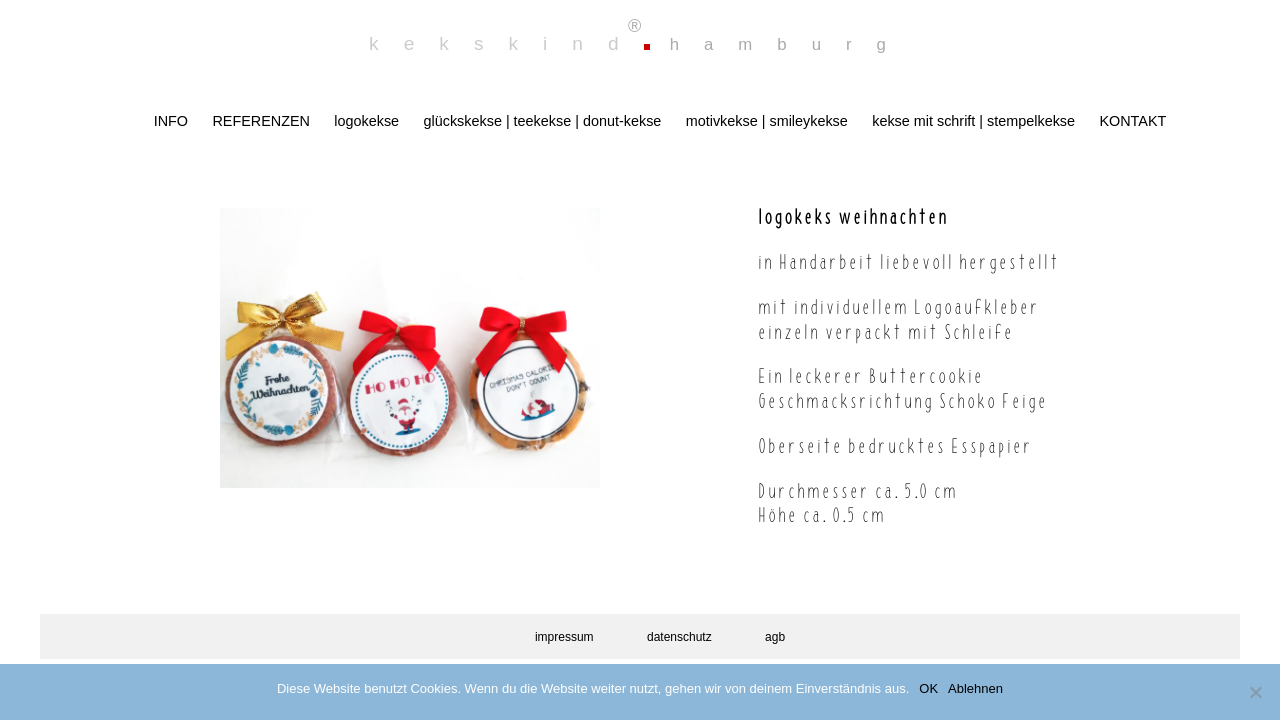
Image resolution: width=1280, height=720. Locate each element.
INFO (171, 121)
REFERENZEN (261, 121)
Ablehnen (975, 688)
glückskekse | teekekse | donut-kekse (543, 121)
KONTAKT (1132, 121)
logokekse (366, 121)
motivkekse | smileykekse (767, 121)
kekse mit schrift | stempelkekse (973, 121)
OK (928, 688)
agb (775, 637)
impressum (564, 637)
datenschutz (679, 637)
